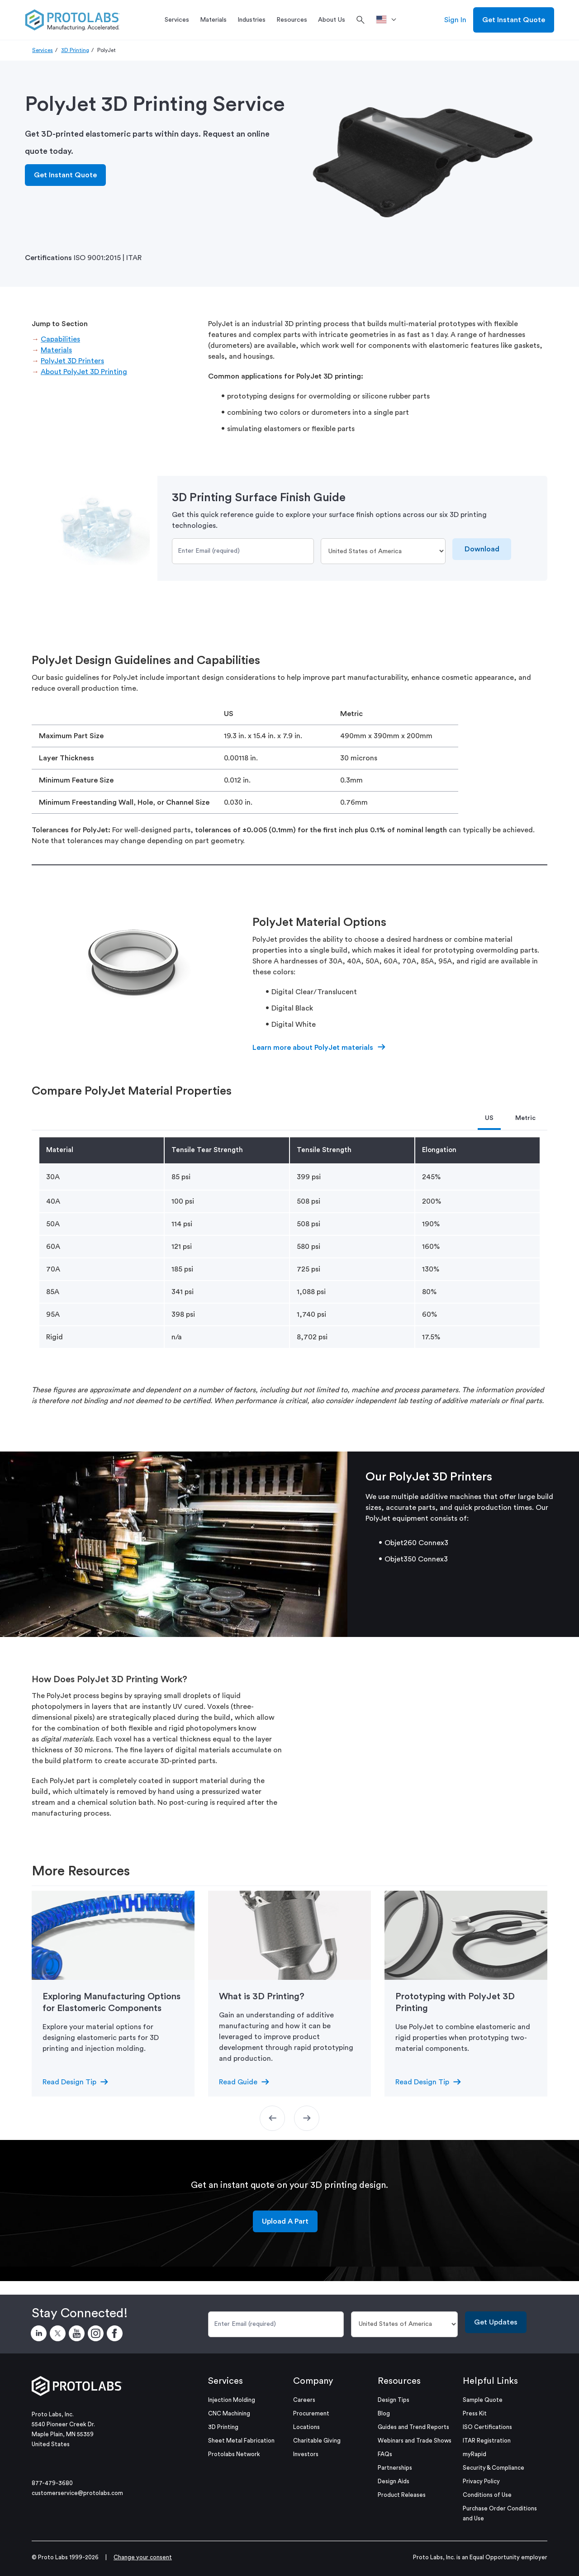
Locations (306, 2427)
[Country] (383, 551)
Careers (304, 2400)
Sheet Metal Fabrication (241, 2440)
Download (482, 549)
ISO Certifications (487, 2427)
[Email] (243, 551)
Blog (384, 2413)
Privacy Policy (481, 2481)
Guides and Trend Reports (413, 2427)
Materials (56, 350)
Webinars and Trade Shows (414, 2440)
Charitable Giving (317, 2440)
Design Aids (393, 2481)
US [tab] (489, 1118)
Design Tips (393, 2400)
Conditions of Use (487, 2495)
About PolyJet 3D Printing (84, 371)
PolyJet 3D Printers (72, 361)
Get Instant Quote (513, 20)
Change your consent (143, 2557)
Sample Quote (483, 2400)
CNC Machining (229, 2413)
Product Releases (402, 2495)
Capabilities (60, 339)
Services (42, 50)
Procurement (311, 2413)
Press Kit (475, 2413)
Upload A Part (285, 2221)
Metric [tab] (525, 1118)
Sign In (455, 20)
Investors (305, 2454)
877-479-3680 (52, 2483)
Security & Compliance (493, 2468)
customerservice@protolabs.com (77, 2493)
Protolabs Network (234, 2454)
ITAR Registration (487, 2440)
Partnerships (395, 2468)
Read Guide (238, 2082)
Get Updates (495, 2322)
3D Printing (75, 50)
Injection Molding (231, 2400)
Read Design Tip (69, 2082)
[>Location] (389, 20)
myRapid (474, 2454)
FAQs (385, 2454)
